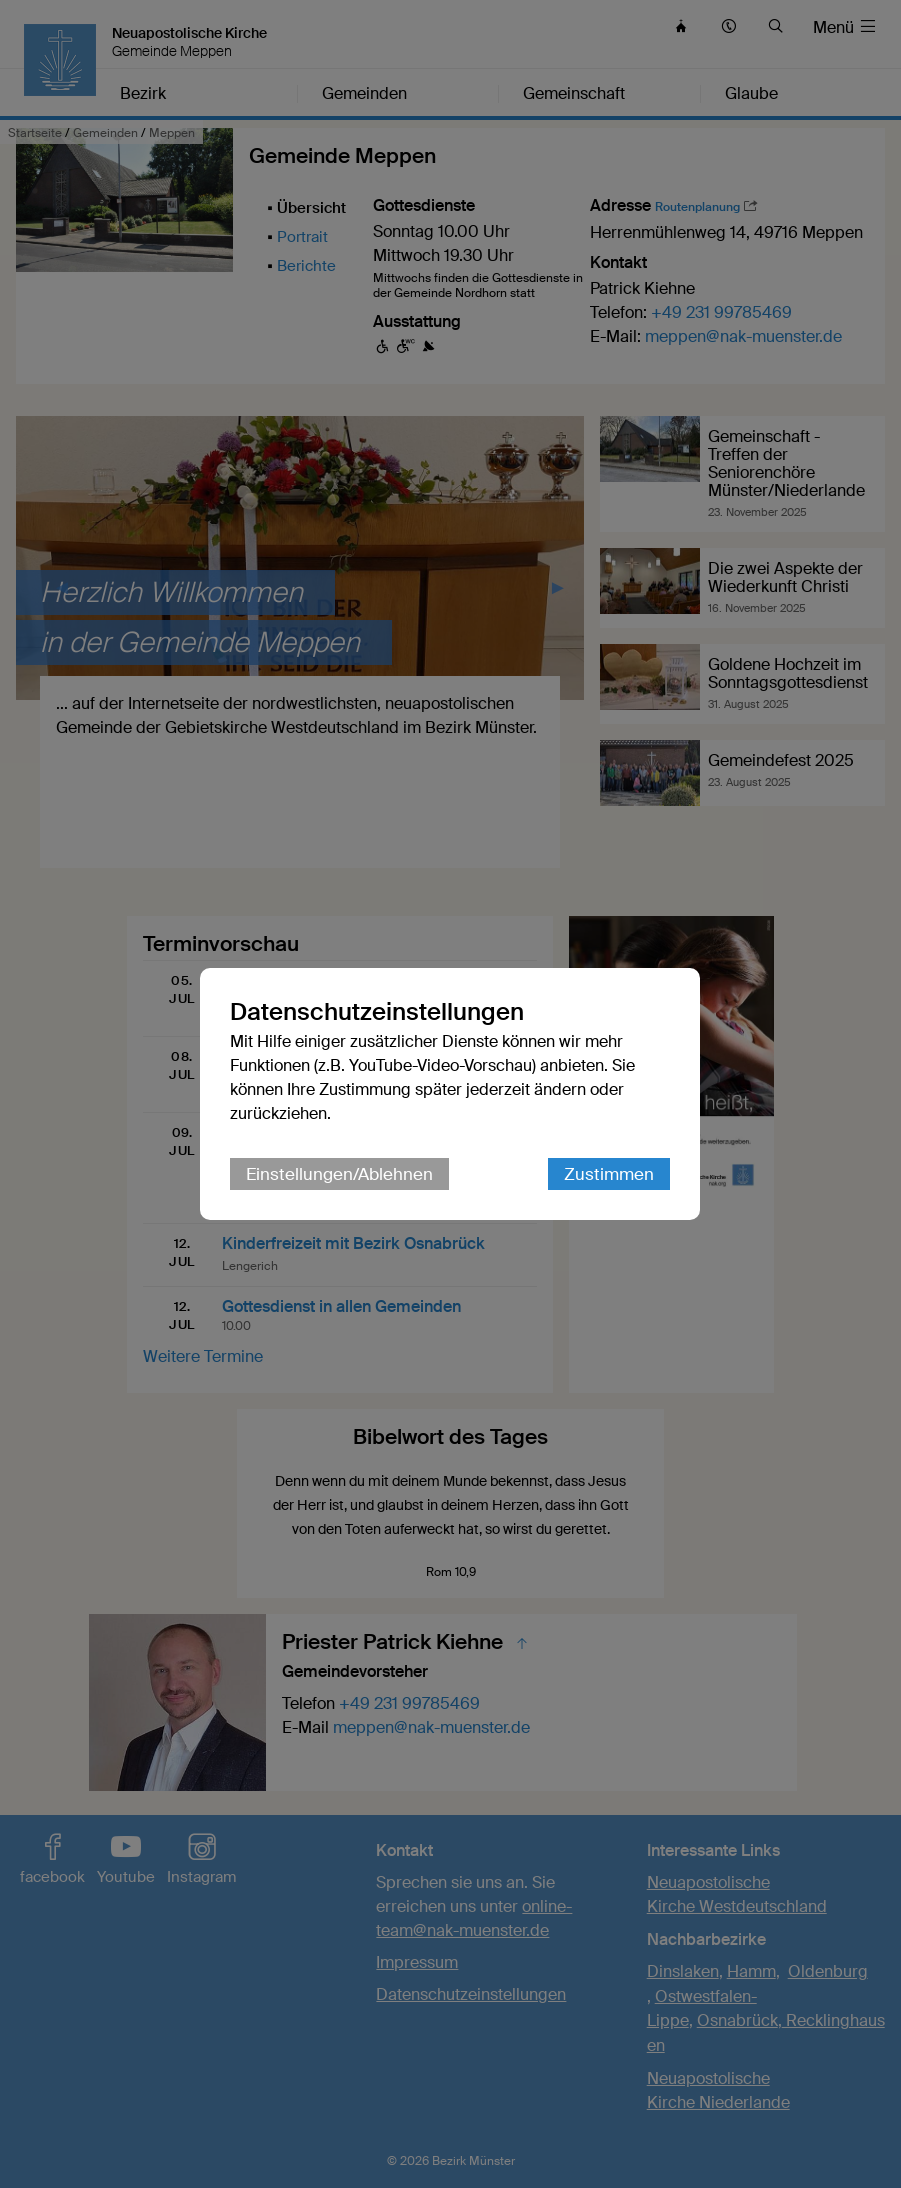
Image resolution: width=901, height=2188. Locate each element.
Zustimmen (610, 1174)
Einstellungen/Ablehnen (340, 1174)
